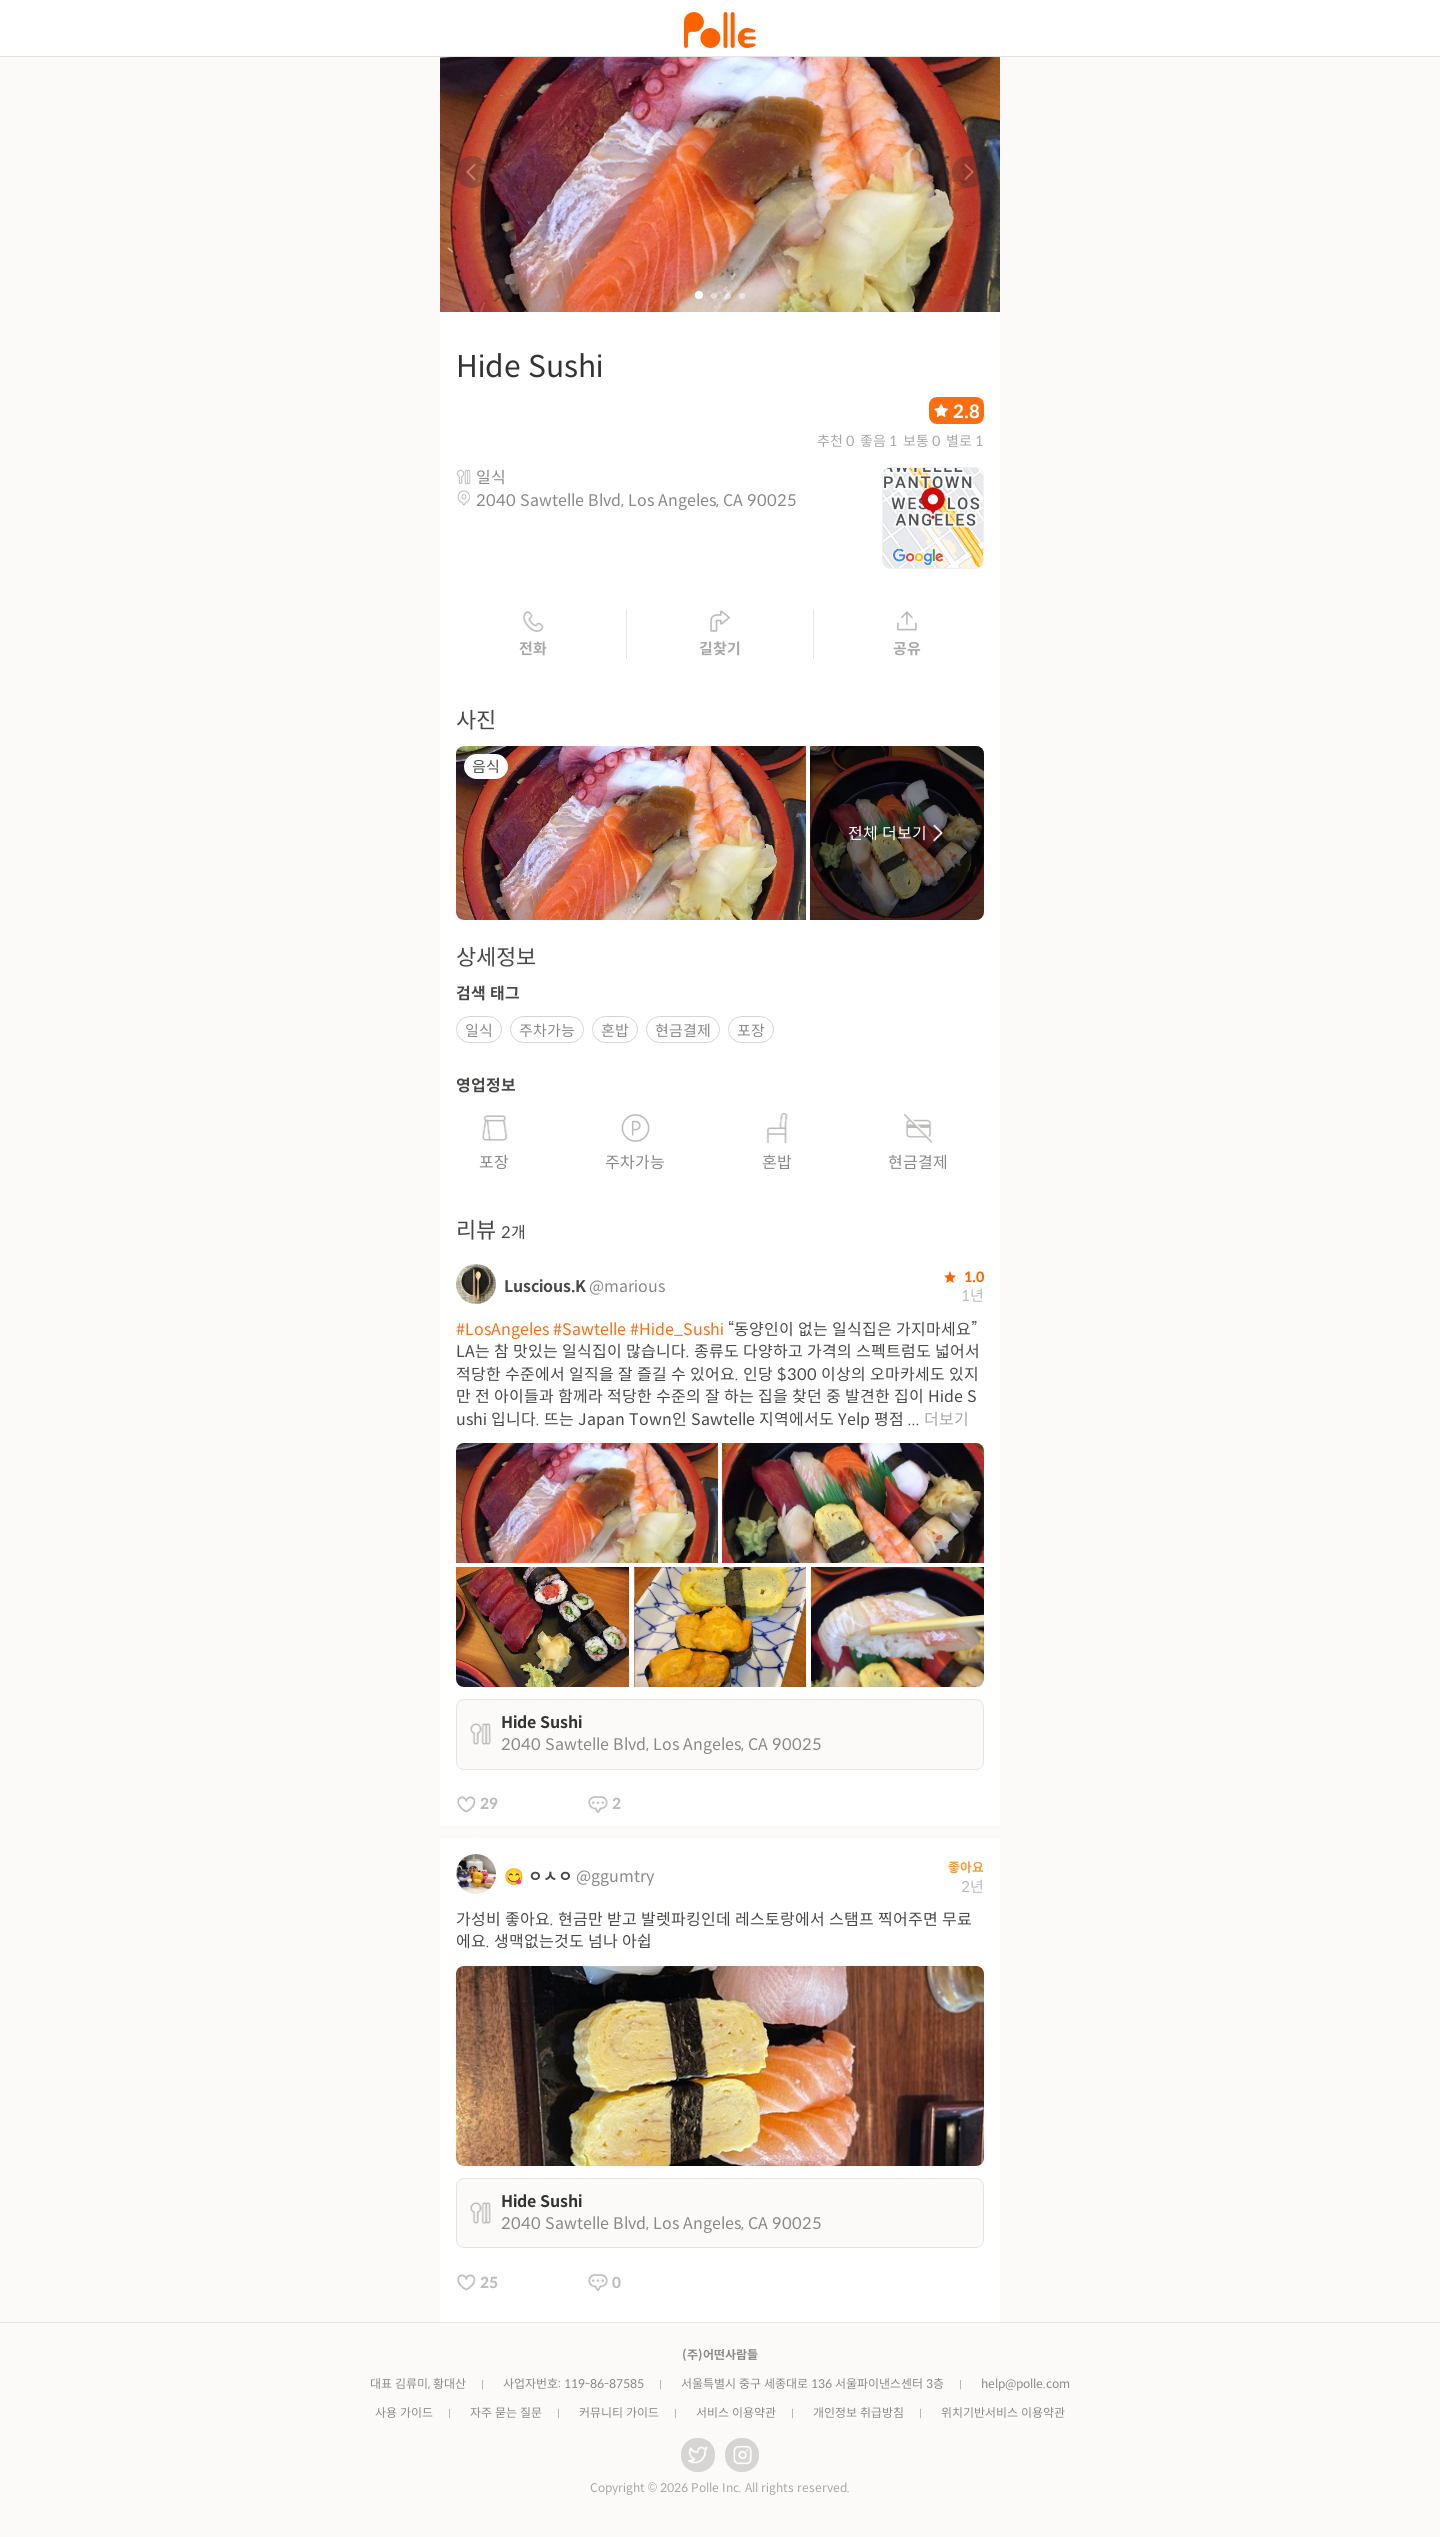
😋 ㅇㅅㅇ (538, 1876)
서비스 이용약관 (736, 2412)
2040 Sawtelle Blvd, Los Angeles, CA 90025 (636, 500)
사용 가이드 (404, 2412)
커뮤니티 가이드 (619, 2412)
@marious (627, 1286)
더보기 (946, 1419)
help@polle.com (1025, 2383)
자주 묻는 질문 (506, 2412)
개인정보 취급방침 (858, 2412)
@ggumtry (615, 1876)
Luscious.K (545, 1286)
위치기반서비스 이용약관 (1003, 2412)
